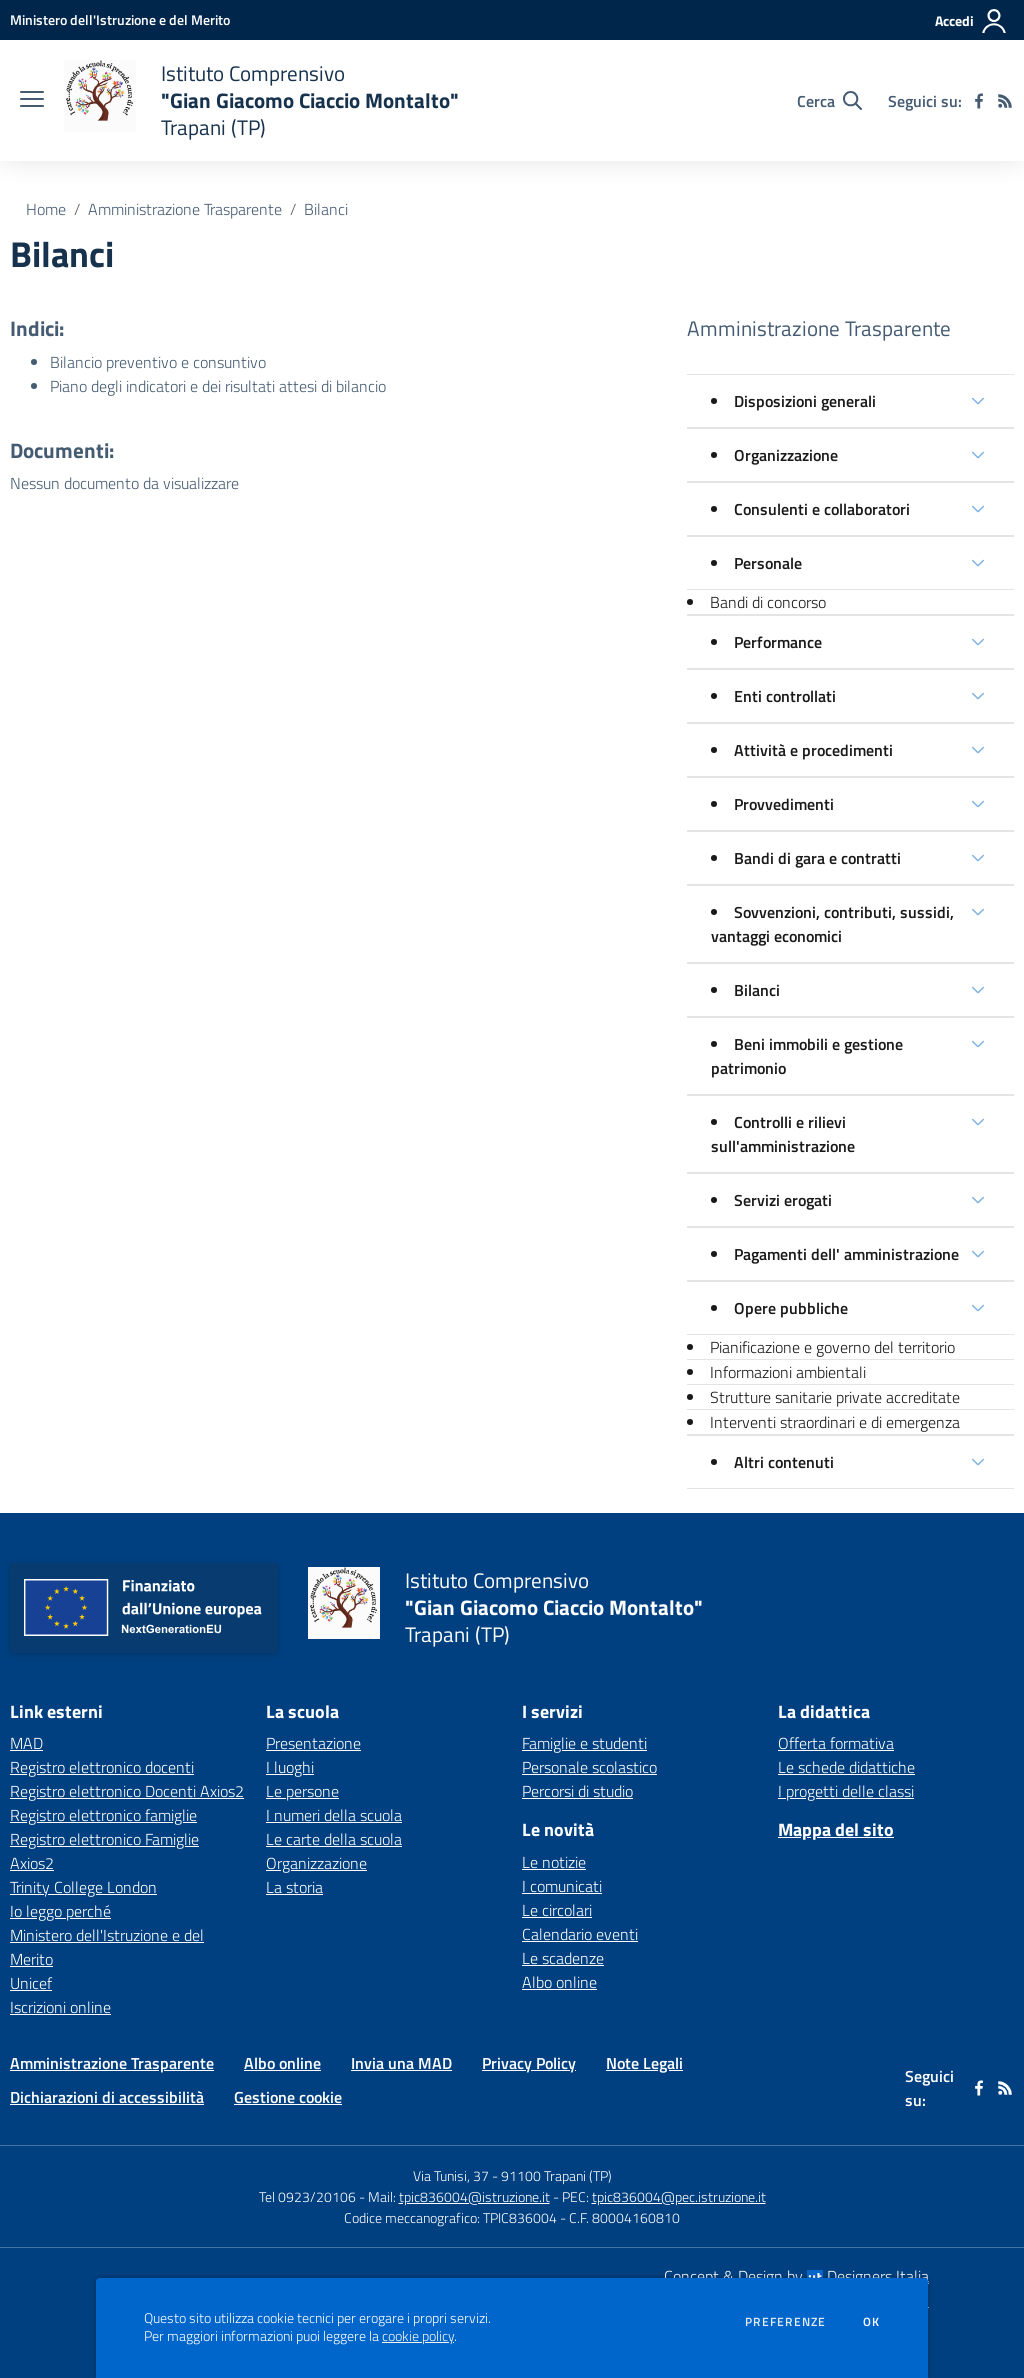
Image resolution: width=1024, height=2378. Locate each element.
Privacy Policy (529, 2063)
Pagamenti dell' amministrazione (846, 1254)
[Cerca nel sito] (829, 101)
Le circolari (557, 1910)
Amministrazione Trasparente (185, 209)
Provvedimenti (784, 804)
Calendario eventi (580, 1934)
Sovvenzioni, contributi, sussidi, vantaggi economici (832, 924)
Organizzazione (786, 455)
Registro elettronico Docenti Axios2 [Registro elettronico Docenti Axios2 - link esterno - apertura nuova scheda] (127, 1791)
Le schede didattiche (846, 1767)
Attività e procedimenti (813, 750)
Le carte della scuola (334, 1839)
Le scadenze (563, 1958)
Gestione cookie (288, 2097)
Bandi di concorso (768, 602)
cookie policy (418, 2336)
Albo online (559, 1982)
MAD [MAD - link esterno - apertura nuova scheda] (26, 1743)
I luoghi (290, 1767)
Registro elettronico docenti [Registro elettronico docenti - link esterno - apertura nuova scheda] (102, 1767)
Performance (778, 642)
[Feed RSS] (1005, 101)
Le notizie (554, 1862)
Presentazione (313, 1743)
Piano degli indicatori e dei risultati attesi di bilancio (218, 386)
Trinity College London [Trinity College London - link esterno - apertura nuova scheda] (83, 1887)
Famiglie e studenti (584, 1743)
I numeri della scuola (334, 1815)
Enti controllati (785, 696)
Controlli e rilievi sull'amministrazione (783, 1134)
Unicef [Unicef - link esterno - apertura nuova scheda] (31, 1983)
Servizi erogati (783, 1200)
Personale (768, 563)
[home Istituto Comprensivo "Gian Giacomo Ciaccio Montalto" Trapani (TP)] (261, 100)
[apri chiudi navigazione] (32, 101)
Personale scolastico (589, 1767)
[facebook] (979, 101)
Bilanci (326, 209)
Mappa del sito (836, 1829)
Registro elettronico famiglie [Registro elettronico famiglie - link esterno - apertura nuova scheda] (103, 1815)
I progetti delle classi (846, 1791)
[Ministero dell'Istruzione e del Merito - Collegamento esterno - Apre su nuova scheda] (120, 19)
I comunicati (562, 1886)
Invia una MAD (401, 2063)
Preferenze (785, 2322)
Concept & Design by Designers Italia (796, 2276)
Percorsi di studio (577, 1791)
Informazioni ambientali (788, 1372)
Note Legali (644, 2063)
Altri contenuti (784, 1462)
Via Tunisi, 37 (451, 2175)
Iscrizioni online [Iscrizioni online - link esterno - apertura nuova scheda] (60, 2007)
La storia (294, 1887)
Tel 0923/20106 (307, 2196)
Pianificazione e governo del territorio (832, 1347)
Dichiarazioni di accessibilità (107, 2097)
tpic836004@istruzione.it (474, 2196)
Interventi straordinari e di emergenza (835, 1422)
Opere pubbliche (791, 1308)
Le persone (302, 1791)
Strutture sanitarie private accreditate (835, 1397)
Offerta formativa (836, 1743)
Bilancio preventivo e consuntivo (158, 362)
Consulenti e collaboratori (822, 509)
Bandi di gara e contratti (817, 858)
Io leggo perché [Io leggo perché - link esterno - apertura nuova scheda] (60, 1911)
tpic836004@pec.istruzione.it (679, 2196)
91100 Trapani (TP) (556, 2175)
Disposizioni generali (805, 401)
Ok (872, 2322)
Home (46, 209)
